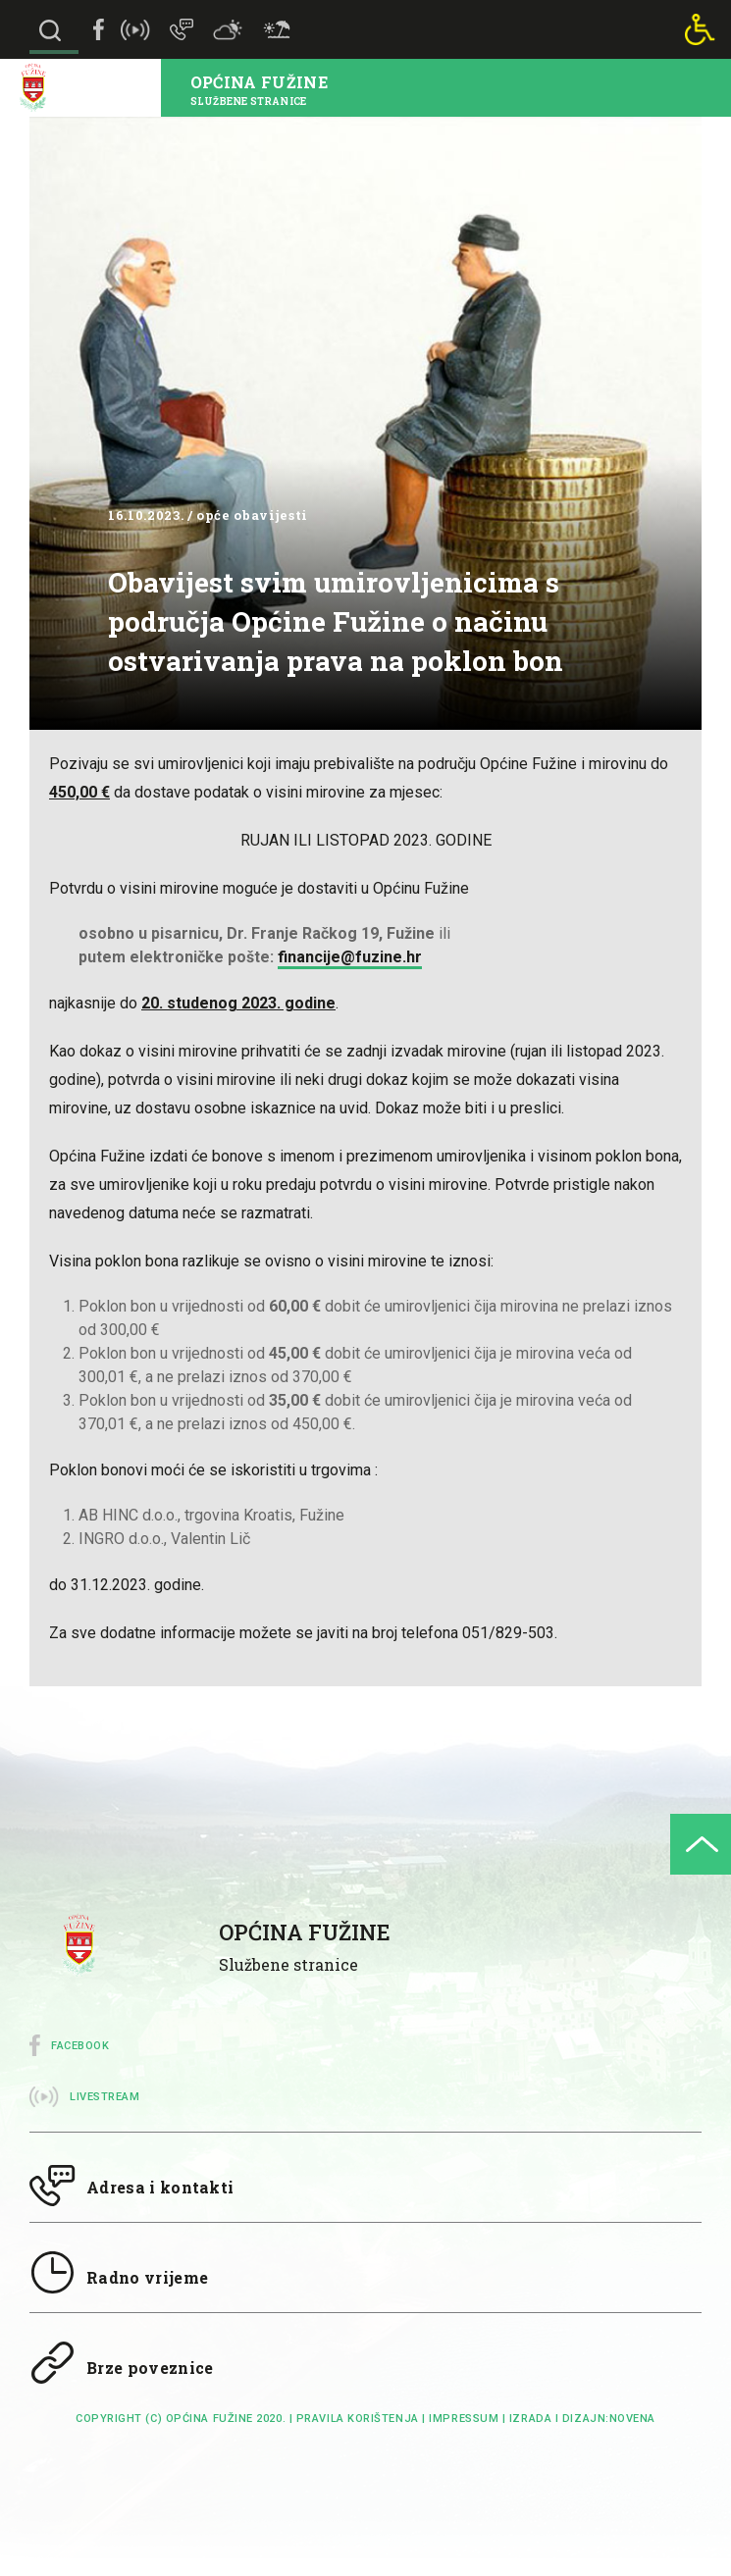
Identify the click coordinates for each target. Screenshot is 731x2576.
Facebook (80, 2045)
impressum (463, 2418)
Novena (632, 2418)
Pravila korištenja (357, 2418)
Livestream (105, 2096)
